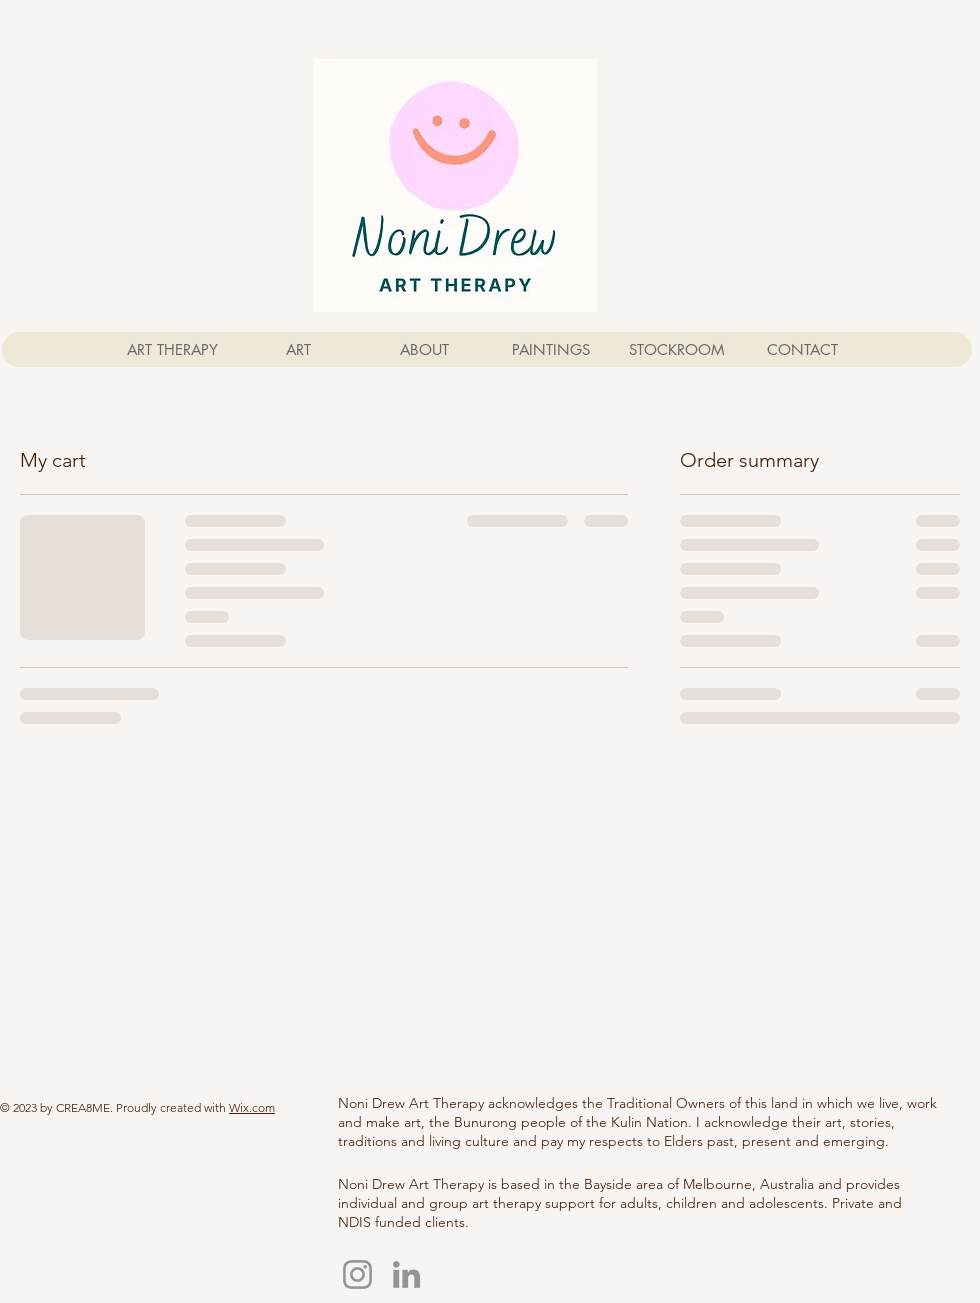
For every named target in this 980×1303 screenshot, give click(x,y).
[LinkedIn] (406, 1274)
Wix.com (252, 1107)
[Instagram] (357, 1274)
